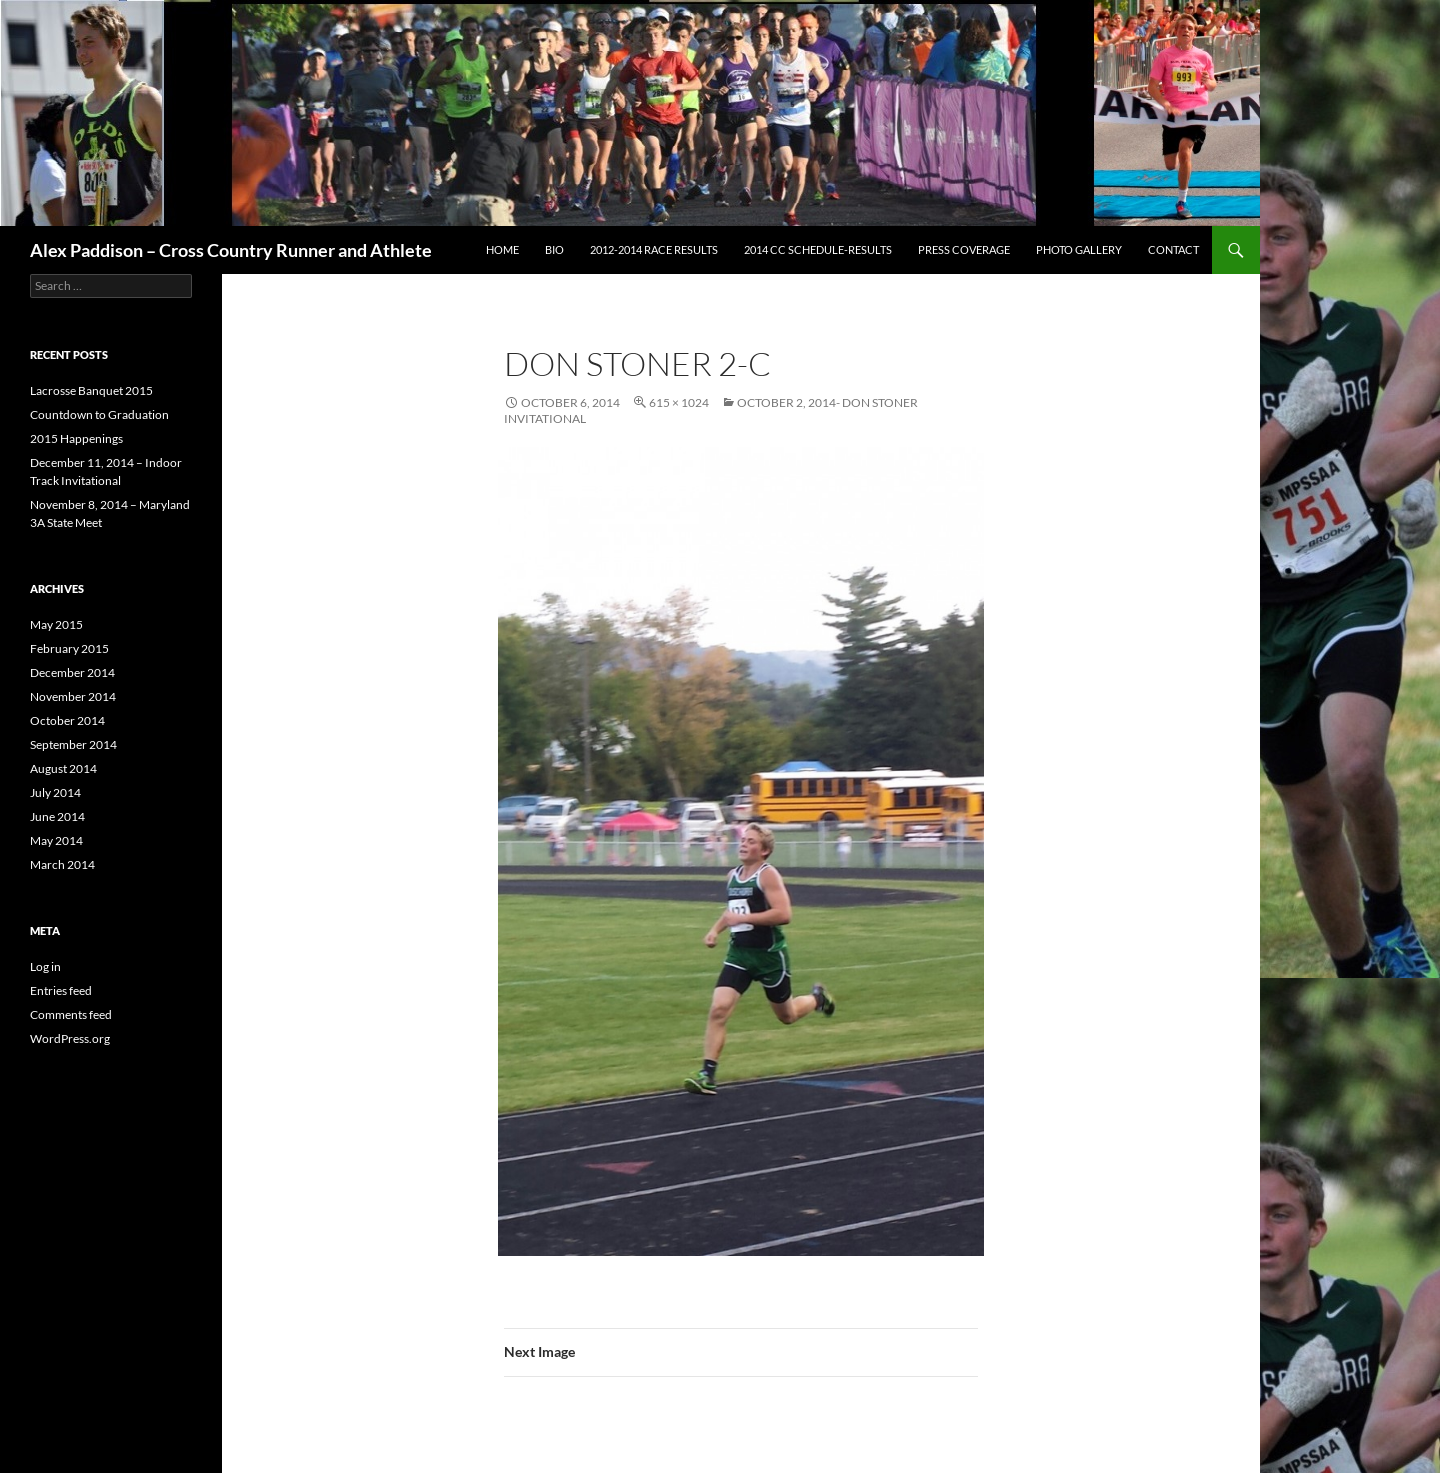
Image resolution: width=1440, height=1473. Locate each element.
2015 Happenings (76, 438)
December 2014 (72, 672)
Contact (1173, 249)
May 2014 (56, 840)
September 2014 (73, 744)
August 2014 (63, 768)
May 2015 (56, 624)
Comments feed (71, 1014)
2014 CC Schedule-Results (818, 249)
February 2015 (69, 648)
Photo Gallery (1079, 249)
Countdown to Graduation (99, 414)
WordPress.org (70, 1038)
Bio (554, 249)
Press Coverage (964, 249)
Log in (45, 966)
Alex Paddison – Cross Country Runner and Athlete (231, 250)
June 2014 (57, 816)
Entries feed (61, 990)
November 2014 (73, 696)
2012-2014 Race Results (654, 249)
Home (502, 249)
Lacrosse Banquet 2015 (91, 390)
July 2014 (55, 792)
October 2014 (67, 720)
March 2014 (62, 864)
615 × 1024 (679, 402)
